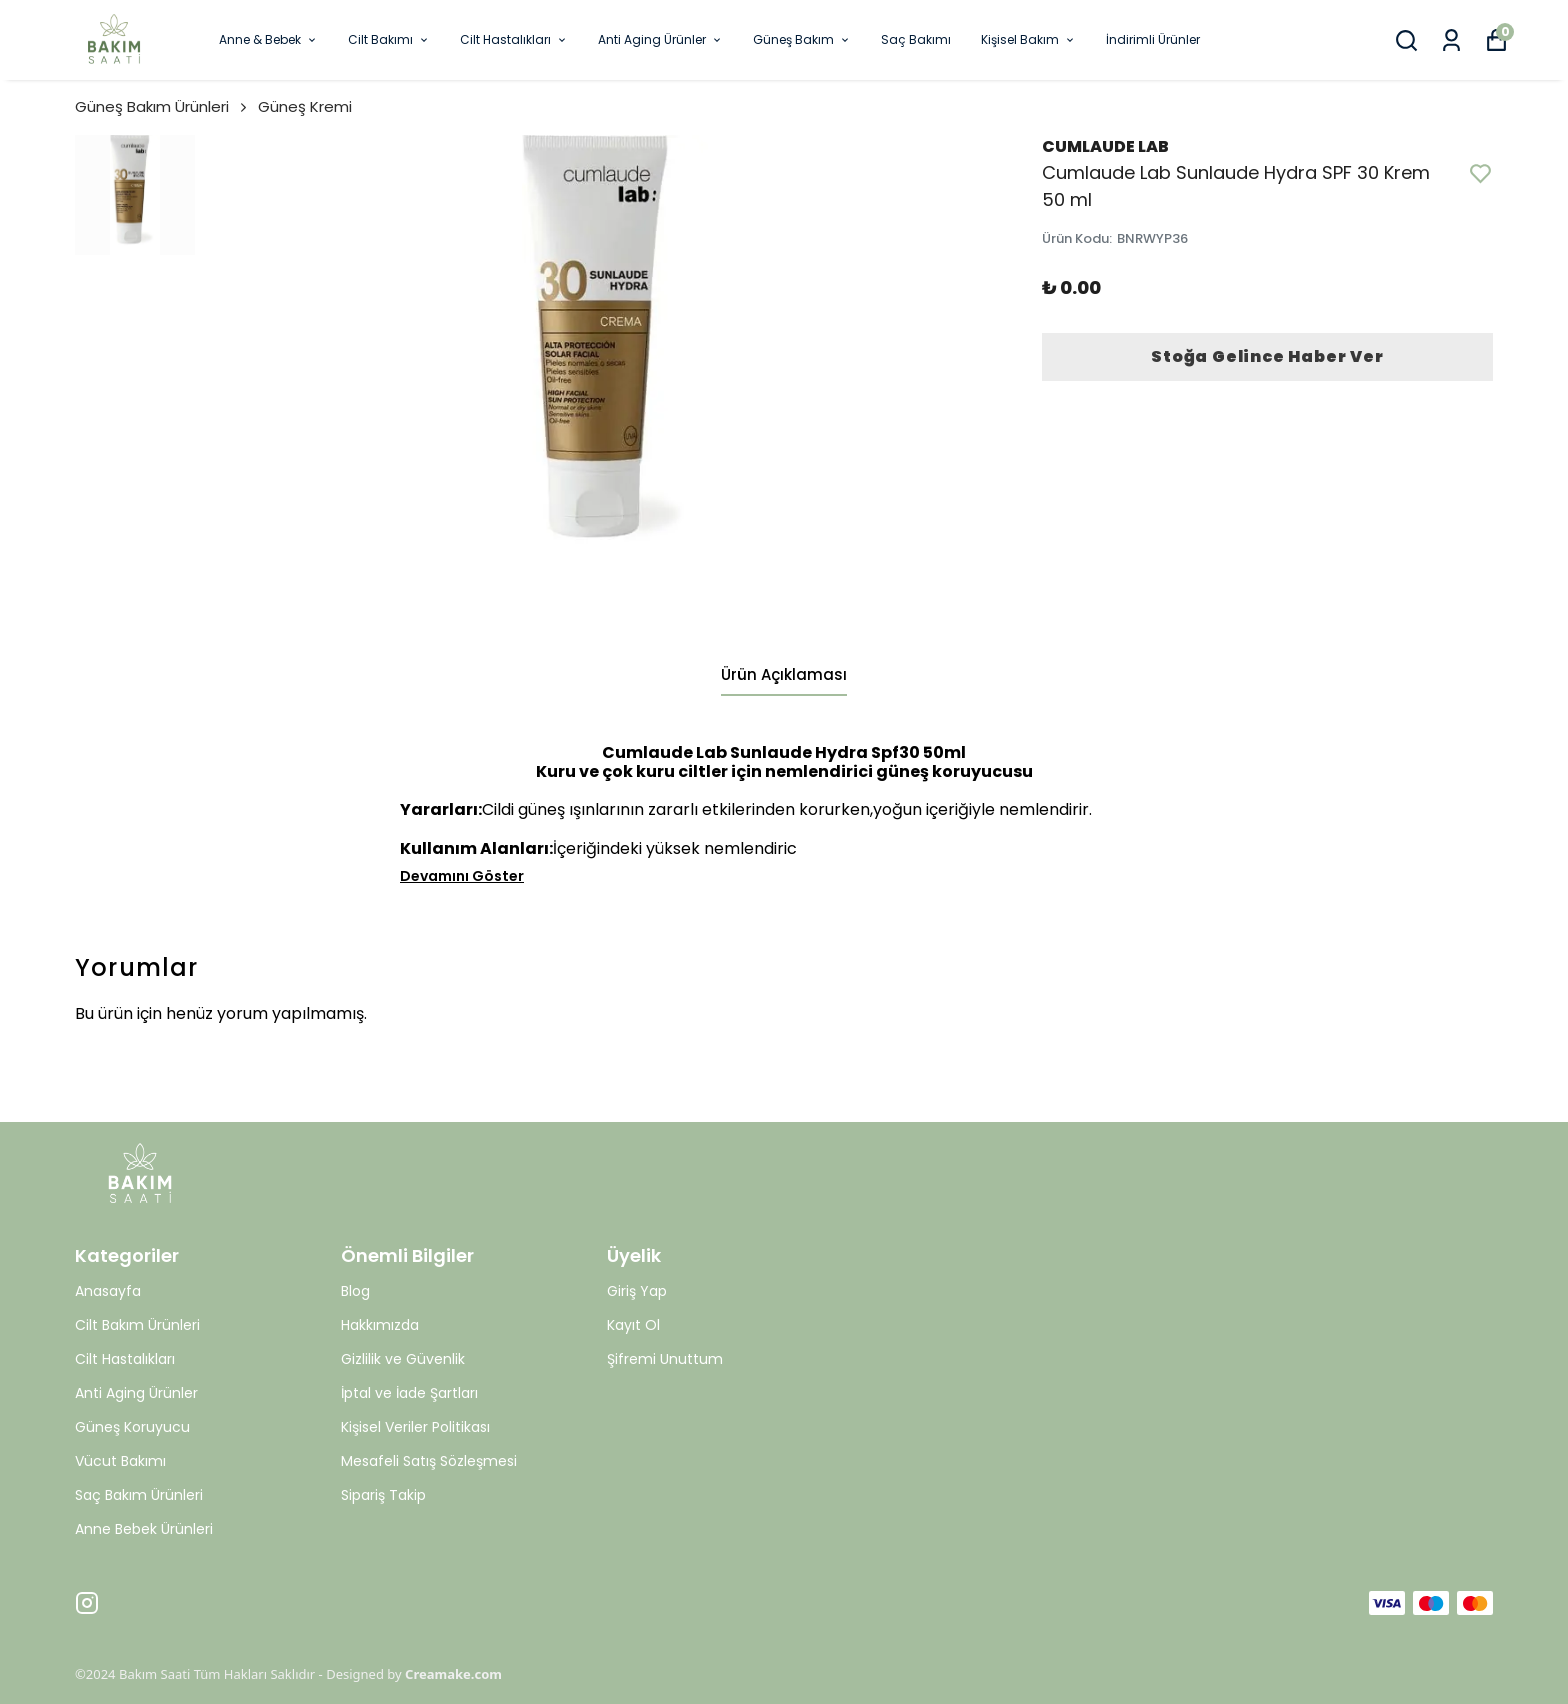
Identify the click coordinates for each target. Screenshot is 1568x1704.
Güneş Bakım (802, 39)
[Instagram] (87, 1603)
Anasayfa (108, 1291)
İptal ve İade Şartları (409, 1393)
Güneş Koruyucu (132, 1427)
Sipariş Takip (383, 1495)
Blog (355, 1291)
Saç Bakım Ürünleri (139, 1495)
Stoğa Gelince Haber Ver (1267, 356)
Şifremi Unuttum (665, 1359)
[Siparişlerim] (1451, 40)
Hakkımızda (380, 1325)
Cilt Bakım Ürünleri (137, 1325)
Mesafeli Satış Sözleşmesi (429, 1461)
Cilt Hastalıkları (514, 39)
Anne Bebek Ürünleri (144, 1529)
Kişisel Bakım (1028, 39)
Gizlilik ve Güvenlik (403, 1359)
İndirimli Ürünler (1153, 39)
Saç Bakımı (916, 39)
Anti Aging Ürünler (660, 39)
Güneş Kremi (305, 106)
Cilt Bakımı (389, 39)
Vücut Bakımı (120, 1461)
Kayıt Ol (633, 1325)
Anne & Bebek (268, 39)
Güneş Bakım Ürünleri (162, 106)
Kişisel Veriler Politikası (415, 1427)
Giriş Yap (637, 1291)
